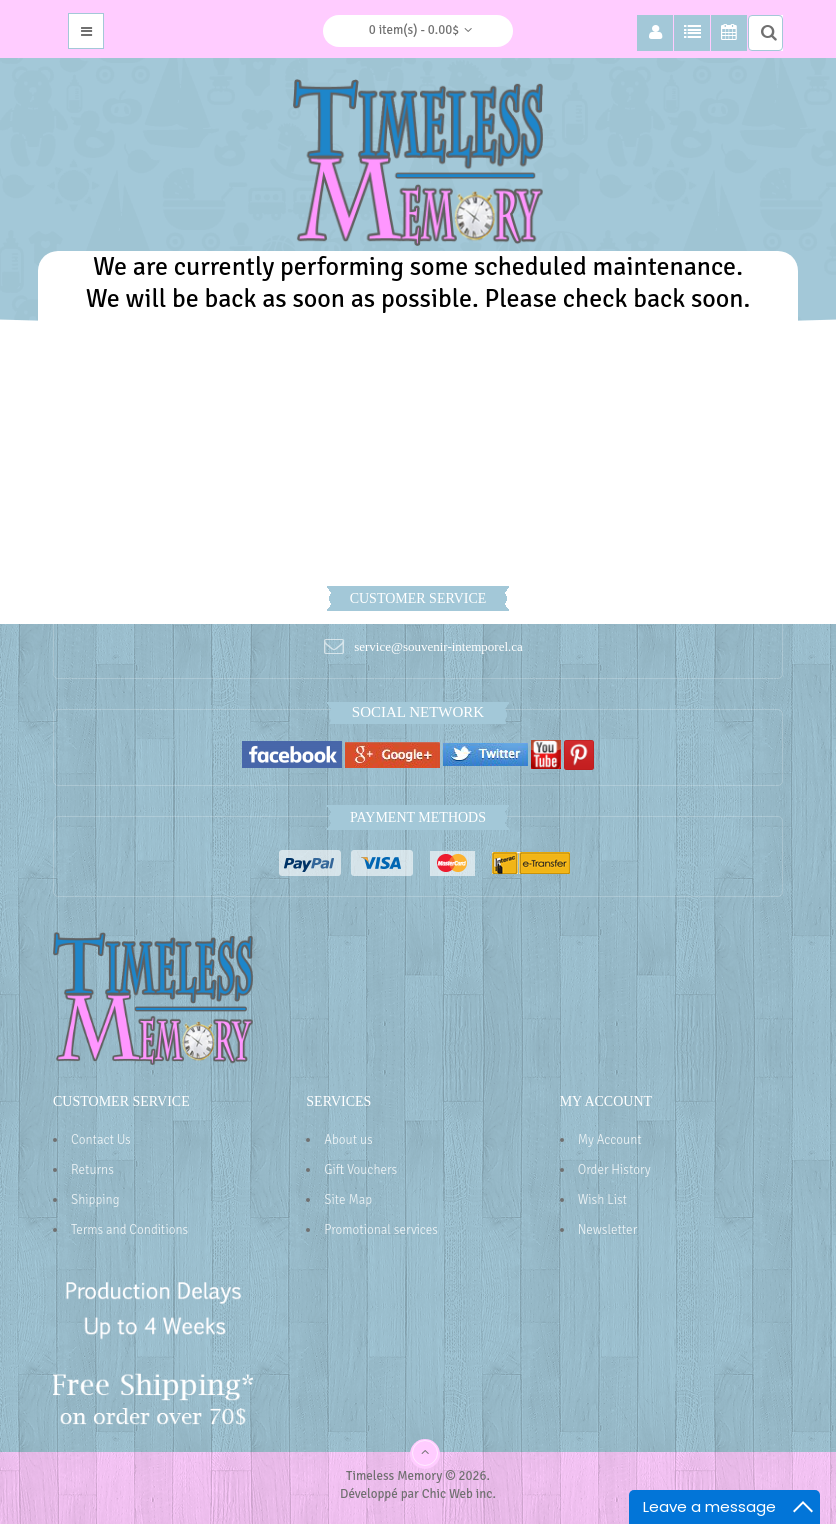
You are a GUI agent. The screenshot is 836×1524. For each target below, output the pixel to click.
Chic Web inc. (459, 1494)
